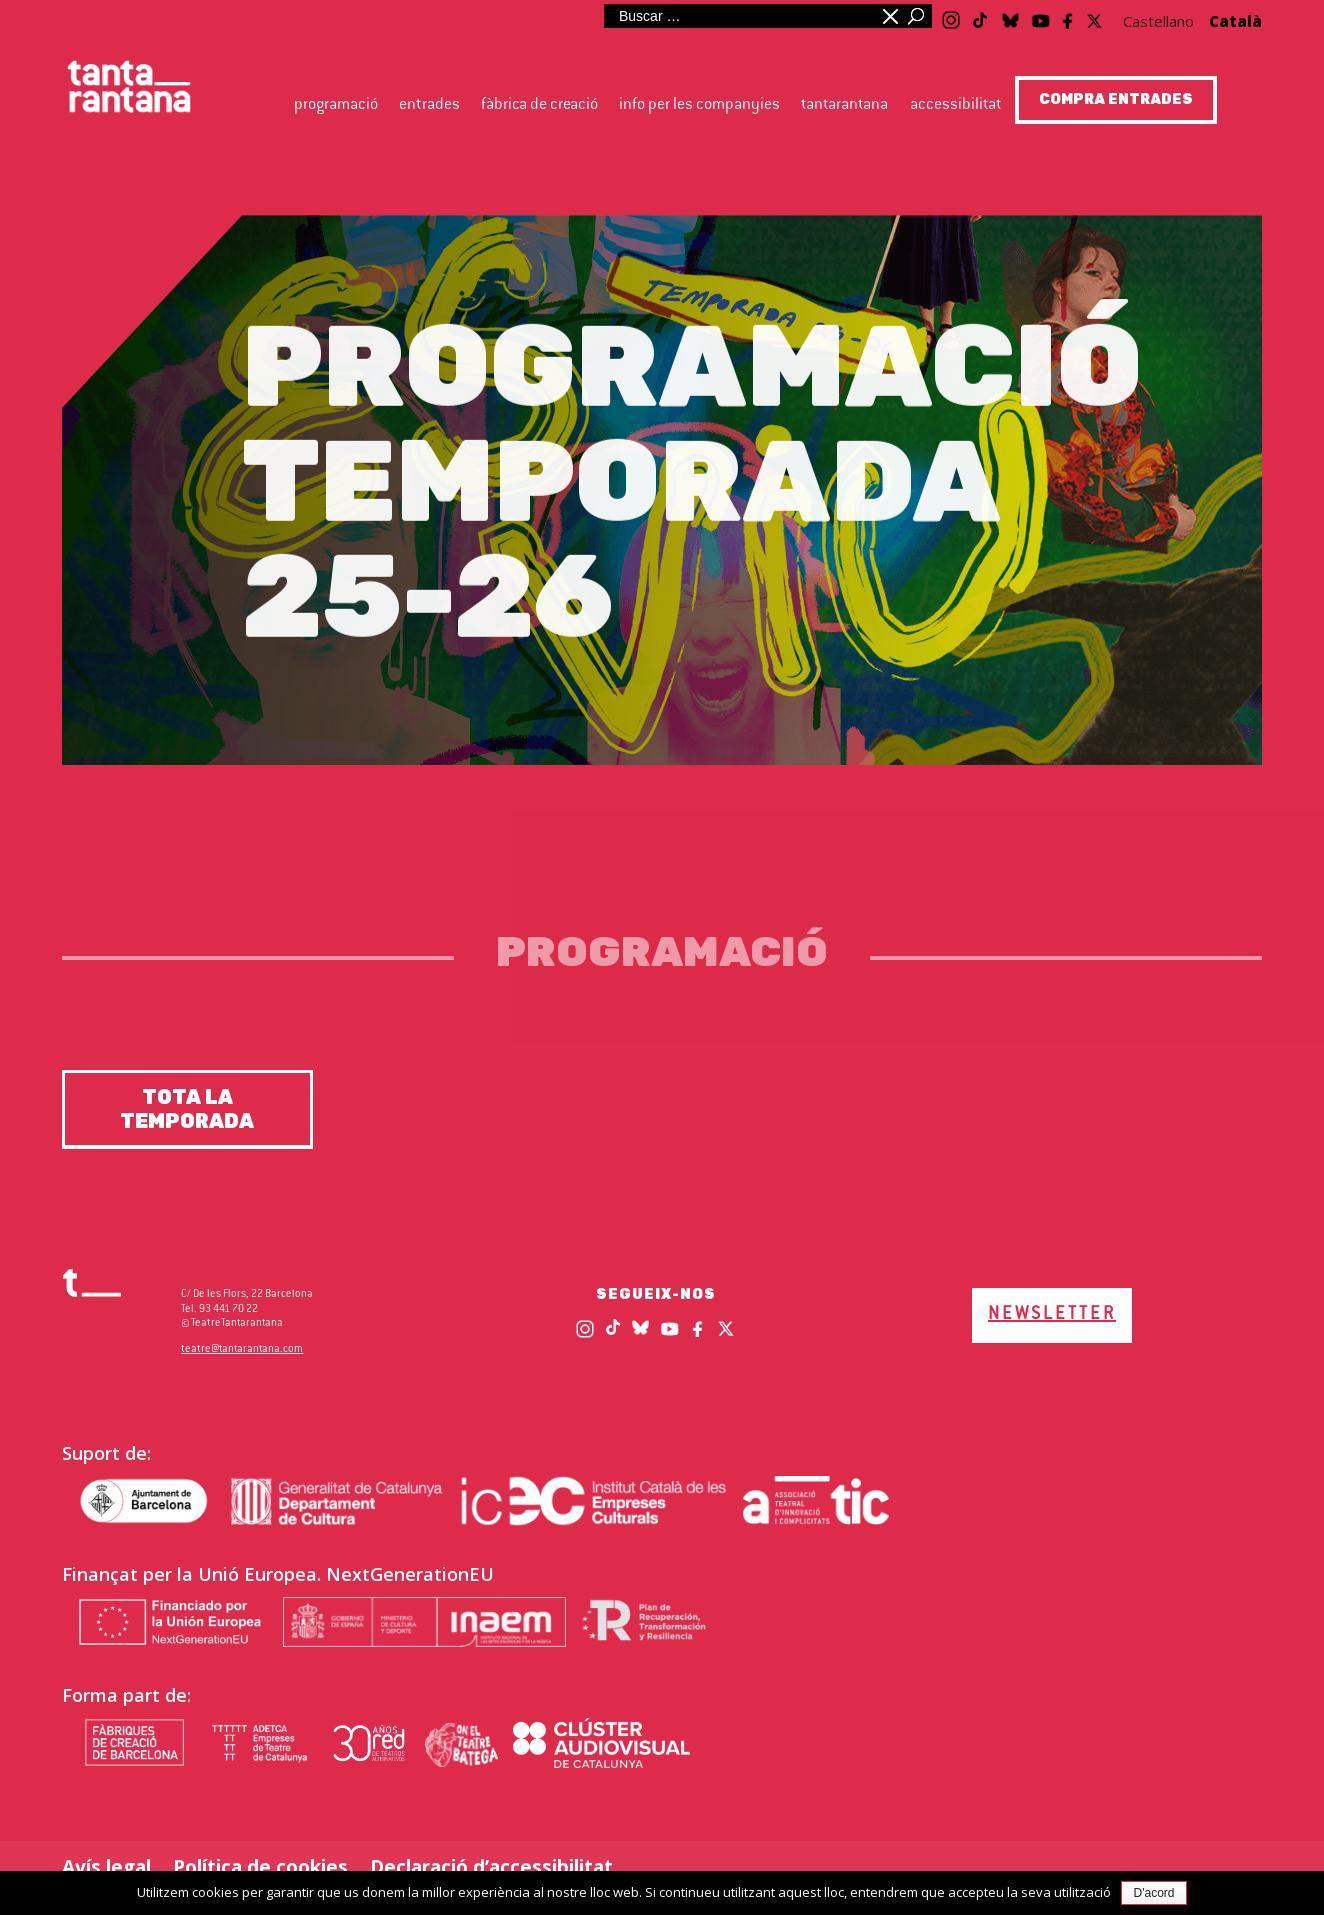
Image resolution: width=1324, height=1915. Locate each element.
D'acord (1154, 1893)
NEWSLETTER (1052, 1315)
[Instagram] (951, 17)
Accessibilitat (956, 106)
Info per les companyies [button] (699, 106)
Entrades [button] (429, 106)
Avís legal (106, 1867)
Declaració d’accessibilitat (491, 1867)
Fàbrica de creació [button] (539, 106)
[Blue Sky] (1010, 15)
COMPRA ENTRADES (1116, 99)
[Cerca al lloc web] (739, 16)
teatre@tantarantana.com (242, 1349)
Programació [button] (336, 106)
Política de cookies (260, 1867)
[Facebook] (1069, 17)
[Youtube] (1041, 17)
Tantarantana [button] (844, 106)
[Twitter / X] (1094, 15)
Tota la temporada (187, 1109)
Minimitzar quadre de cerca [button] (889, 16)
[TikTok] (980, 12)
